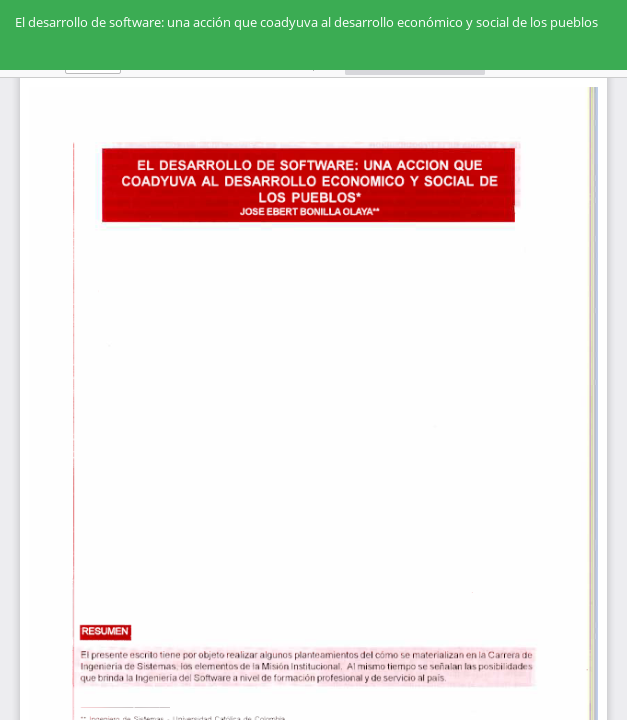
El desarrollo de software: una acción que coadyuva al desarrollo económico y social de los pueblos (306, 22)
